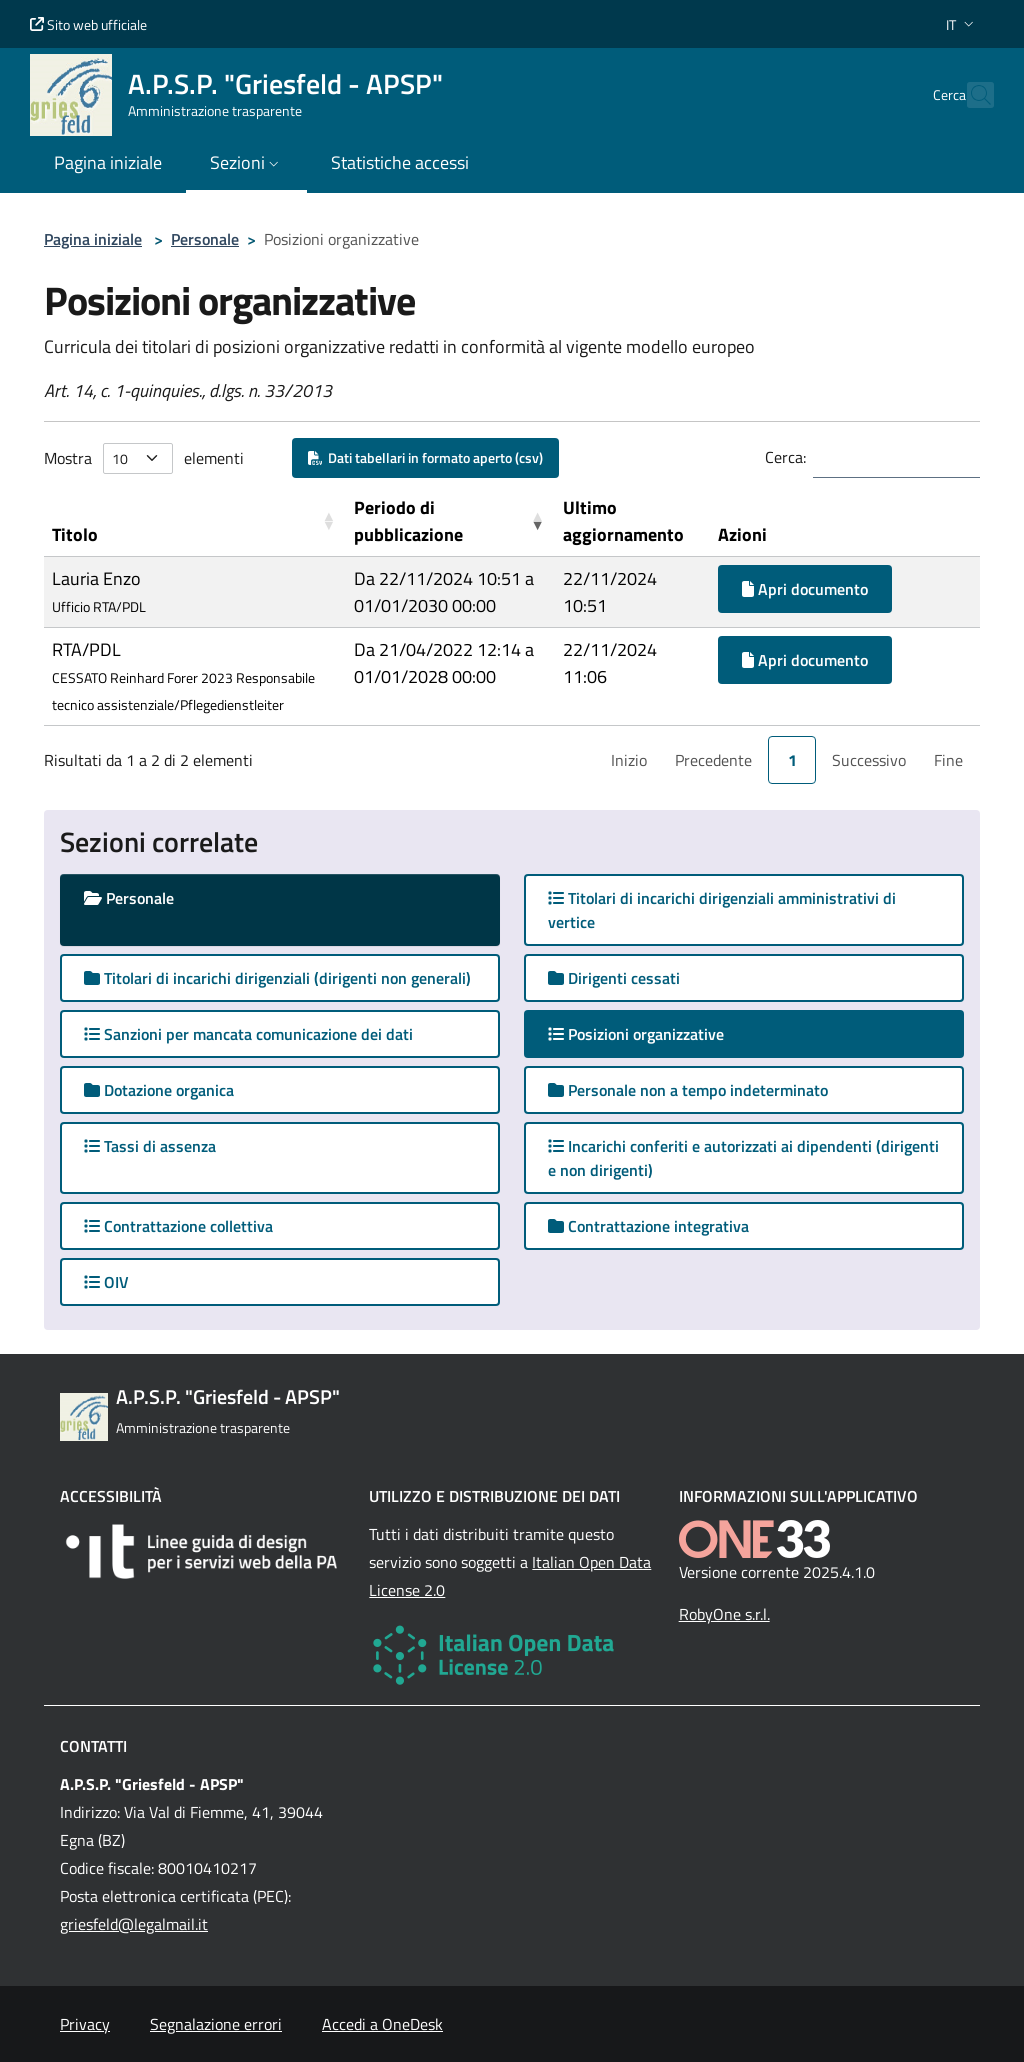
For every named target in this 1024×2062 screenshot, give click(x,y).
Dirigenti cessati (614, 978)
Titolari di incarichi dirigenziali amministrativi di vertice (722, 910)
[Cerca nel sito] (970, 95)
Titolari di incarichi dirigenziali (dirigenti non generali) (277, 978)
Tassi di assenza (150, 1146)
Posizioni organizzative (655, 1033)
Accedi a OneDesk (382, 2024)
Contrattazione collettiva (178, 1226)
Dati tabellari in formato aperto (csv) (425, 457)
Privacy (85, 2024)
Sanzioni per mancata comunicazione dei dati (248, 1034)
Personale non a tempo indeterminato (688, 1090)
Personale (205, 239)
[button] (962, 24)
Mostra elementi (144, 458)
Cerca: (785, 457)
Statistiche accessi (400, 162)
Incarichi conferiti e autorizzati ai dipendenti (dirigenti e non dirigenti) (743, 1158)
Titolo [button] (75, 534)
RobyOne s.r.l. (724, 1614)
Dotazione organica (159, 1090)
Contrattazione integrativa (648, 1226)
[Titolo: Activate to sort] (195, 521)
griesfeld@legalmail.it (134, 1924)
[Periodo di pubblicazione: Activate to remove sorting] (450, 521)
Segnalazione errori (216, 2024)
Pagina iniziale (93, 239)
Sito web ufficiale (88, 24)
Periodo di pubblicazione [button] (408, 521)
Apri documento (805, 589)
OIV (106, 1282)
